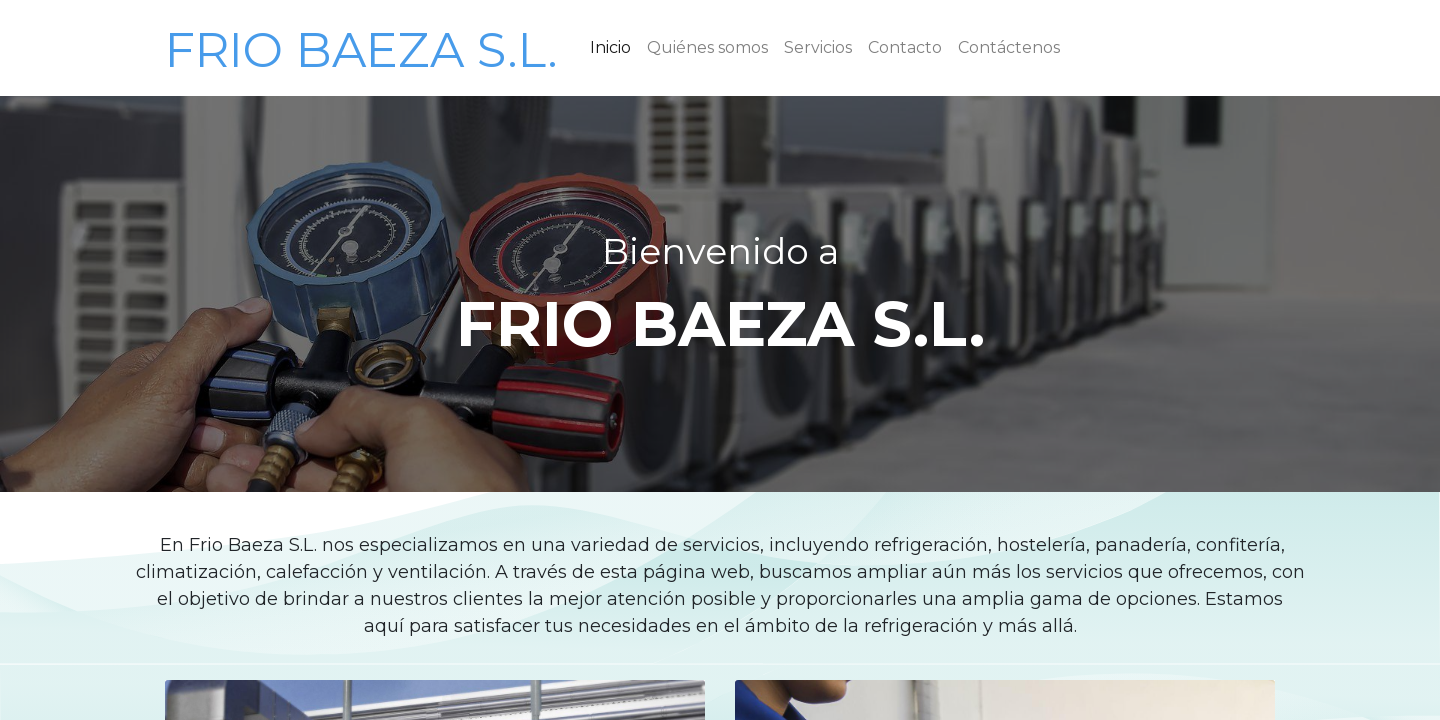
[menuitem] (610, 48)
